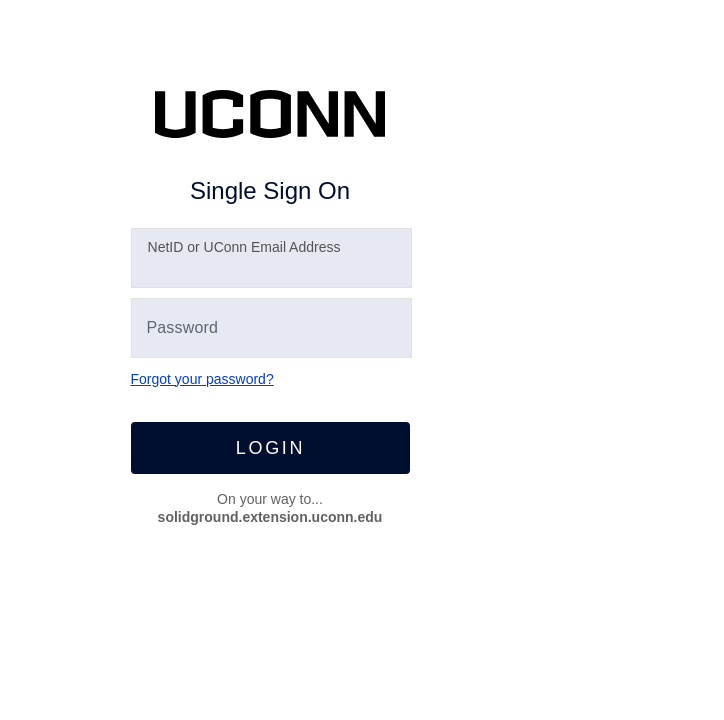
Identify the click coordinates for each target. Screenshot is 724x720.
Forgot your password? (202, 379)
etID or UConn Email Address (244, 247)
